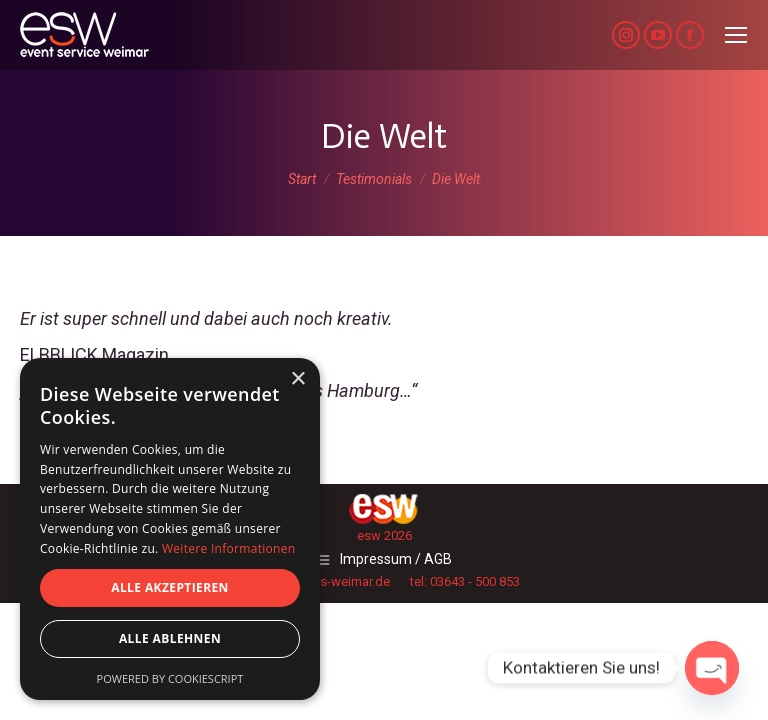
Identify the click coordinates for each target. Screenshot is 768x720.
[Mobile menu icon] (736, 35)
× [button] (297, 379)
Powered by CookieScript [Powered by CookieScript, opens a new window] (170, 678)
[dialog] (170, 529)
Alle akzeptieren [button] (170, 587)
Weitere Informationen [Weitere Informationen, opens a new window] (229, 548)
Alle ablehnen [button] (170, 638)
